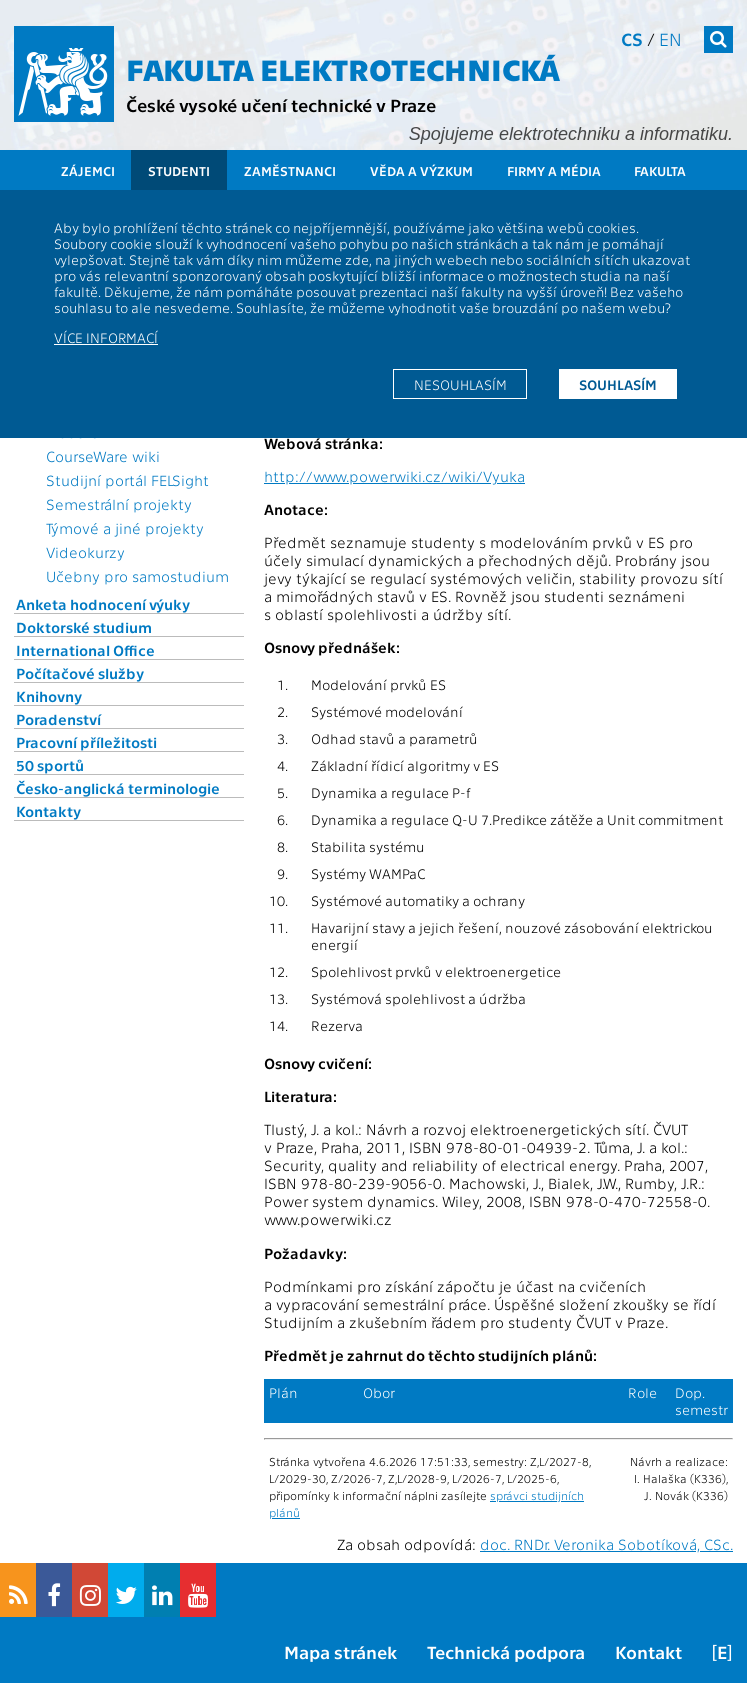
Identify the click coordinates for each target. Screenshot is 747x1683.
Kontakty (48, 811)
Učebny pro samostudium (137, 576)
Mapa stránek (340, 1651)
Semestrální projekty (119, 504)
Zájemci (88, 170)
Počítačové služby (80, 673)
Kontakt (648, 1651)
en (670, 38)
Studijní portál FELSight (127, 480)
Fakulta (660, 170)
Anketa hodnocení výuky (103, 604)
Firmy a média (554, 170)
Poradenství (58, 719)
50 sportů (50, 765)
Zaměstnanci (290, 170)
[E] (722, 1651)
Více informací (106, 337)
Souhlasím (618, 384)
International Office (85, 650)
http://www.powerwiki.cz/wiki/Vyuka (394, 476)
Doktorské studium (84, 627)
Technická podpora (506, 1651)
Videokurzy (85, 552)
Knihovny (49, 696)
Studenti (179, 170)
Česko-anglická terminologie (118, 788)
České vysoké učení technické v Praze (281, 104)
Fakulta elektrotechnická (343, 68)
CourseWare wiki (103, 456)
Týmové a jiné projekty (125, 528)
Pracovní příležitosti (86, 742)
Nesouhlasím (460, 384)
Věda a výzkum (421, 170)
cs (632, 38)
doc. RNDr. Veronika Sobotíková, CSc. (606, 1544)
